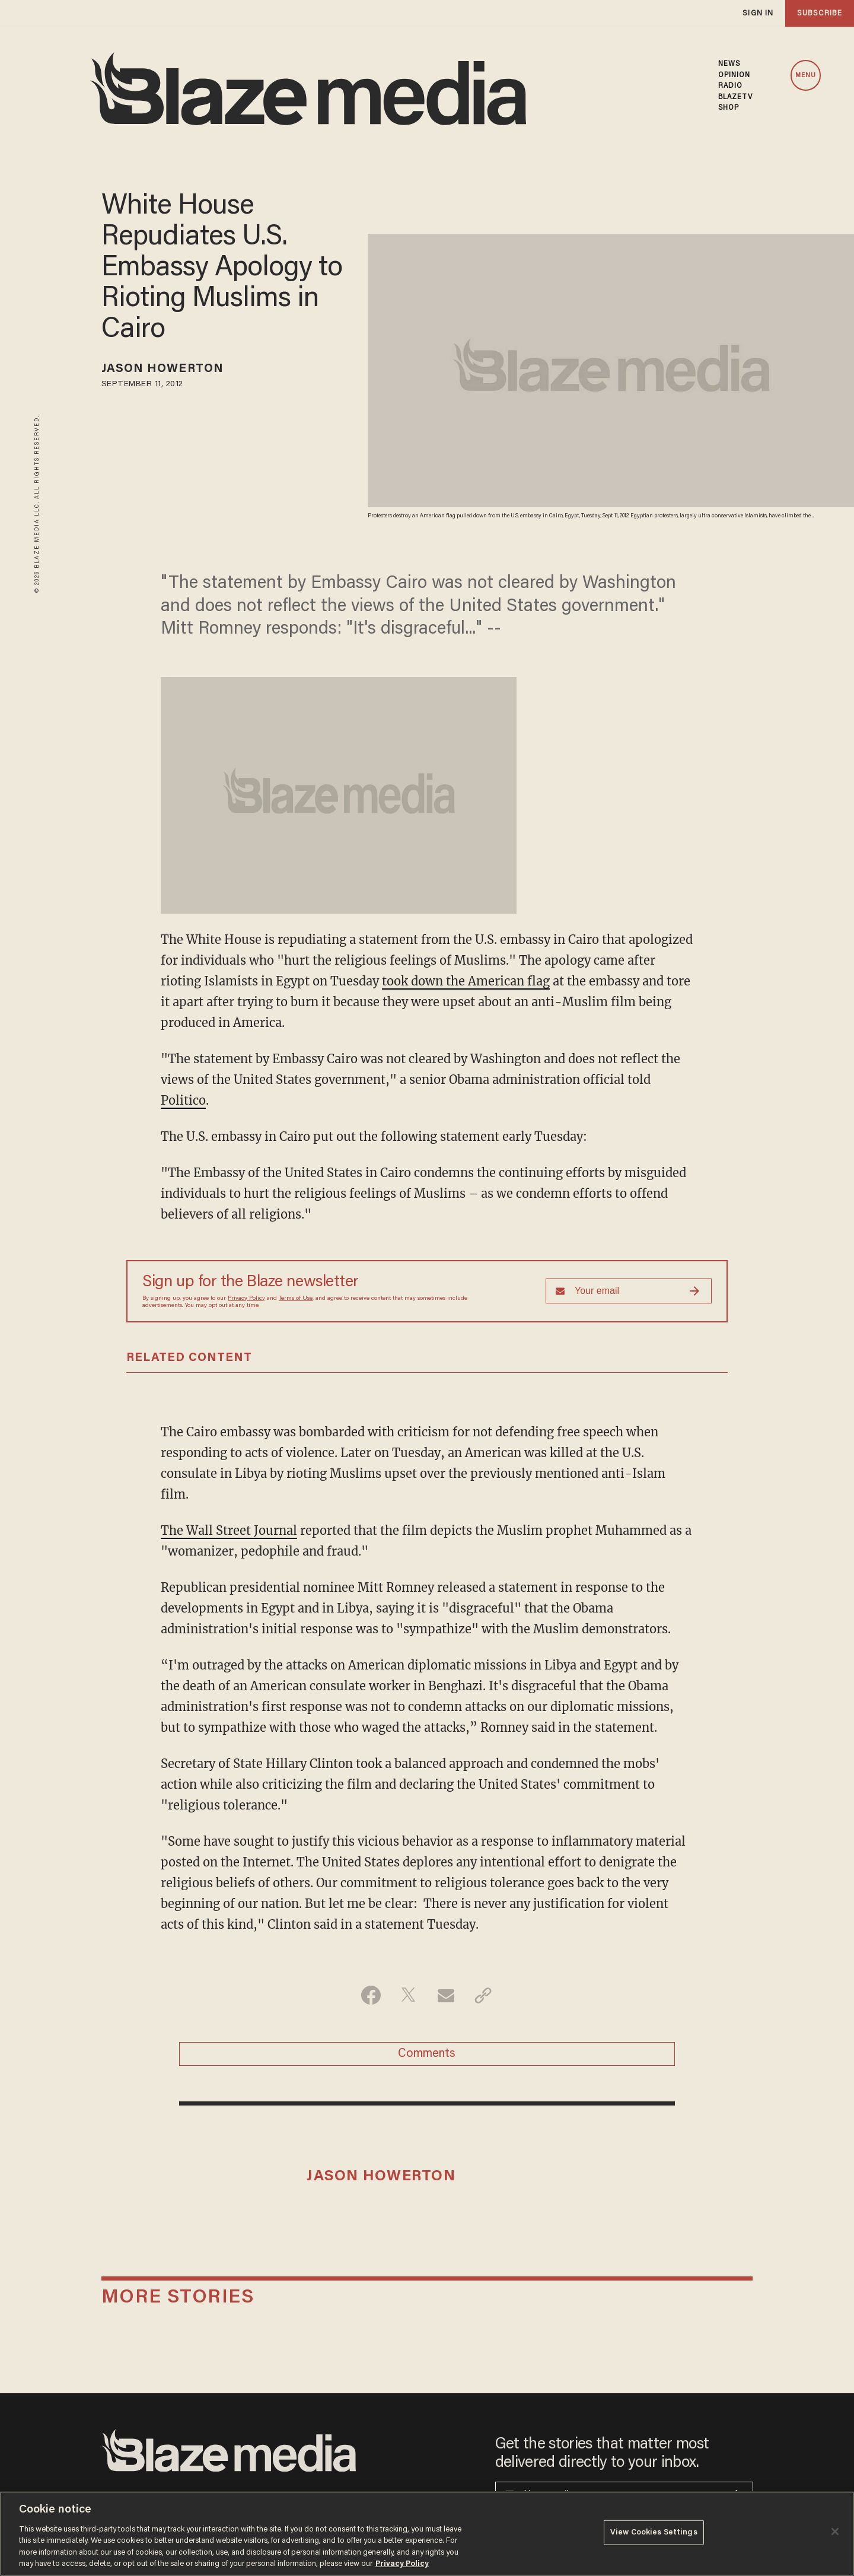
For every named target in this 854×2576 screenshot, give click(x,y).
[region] (427, 2533)
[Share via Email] (445, 1995)
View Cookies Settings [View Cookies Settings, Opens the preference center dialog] (653, 2532)
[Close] (835, 2531)
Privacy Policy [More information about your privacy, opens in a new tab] (402, 2564)
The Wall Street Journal (229, 1530)
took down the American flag (466, 981)
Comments (426, 2054)
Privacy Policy (246, 1299)
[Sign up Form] (629, 1291)
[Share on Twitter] (408, 1995)
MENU (805, 75)
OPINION (734, 75)
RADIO (730, 86)
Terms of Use (296, 1299)
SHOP (728, 108)
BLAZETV (735, 97)
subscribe (819, 13)
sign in (758, 13)
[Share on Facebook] (371, 1995)
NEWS (729, 64)
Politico (183, 1100)
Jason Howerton (162, 369)
